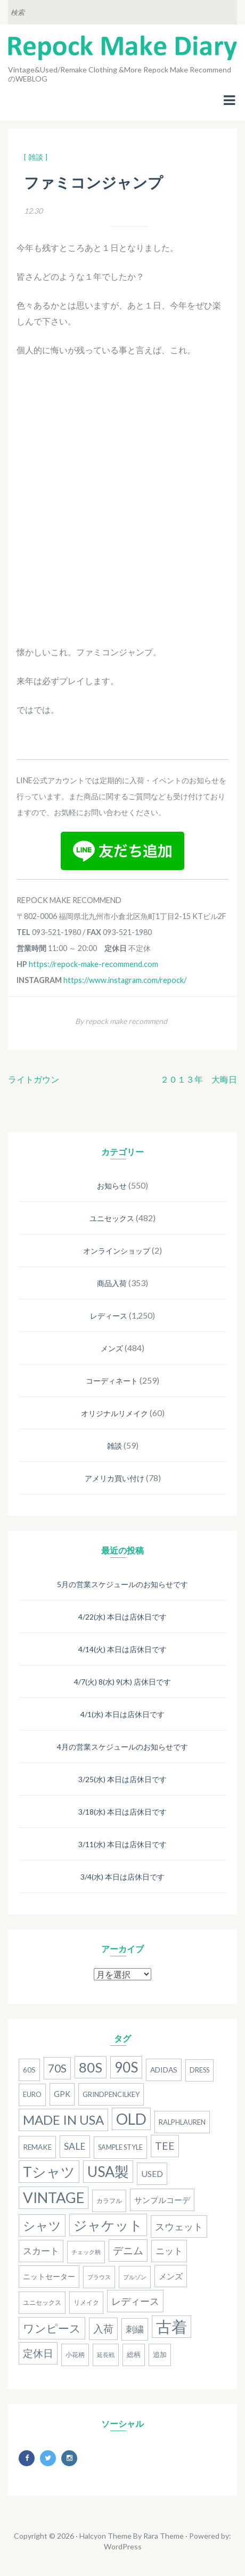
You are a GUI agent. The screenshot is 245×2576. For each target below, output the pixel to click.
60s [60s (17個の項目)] (29, 2070)
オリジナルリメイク (114, 1413)
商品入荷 (112, 1283)
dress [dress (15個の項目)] (199, 2070)
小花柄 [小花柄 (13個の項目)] (75, 2355)
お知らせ (112, 1185)
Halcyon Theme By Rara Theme (131, 2535)
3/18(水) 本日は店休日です (122, 1811)
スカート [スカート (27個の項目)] (41, 2251)
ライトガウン (33, 1079)
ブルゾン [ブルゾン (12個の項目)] (134, 2276)
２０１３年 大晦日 (198, 1079)
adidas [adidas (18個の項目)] (163, 2069)
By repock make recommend (121, 1021)
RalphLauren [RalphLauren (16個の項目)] (182, 2122)
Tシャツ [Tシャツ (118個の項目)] (49, 2171)
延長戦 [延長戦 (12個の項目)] (106, 2354)
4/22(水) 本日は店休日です (122, 1616)
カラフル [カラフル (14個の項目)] (109, 2201)
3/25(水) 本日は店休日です (122, 1779)
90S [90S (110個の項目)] (126, 2067)
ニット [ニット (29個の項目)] (169, 2250)
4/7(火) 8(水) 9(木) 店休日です (122, 1681)
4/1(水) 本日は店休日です (122, 1714)
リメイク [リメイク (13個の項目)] (86, 2302)
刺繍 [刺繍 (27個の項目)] (135, 2329)
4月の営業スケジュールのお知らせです (122, 1746)
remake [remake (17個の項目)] (37, 2147)
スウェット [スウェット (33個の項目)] (179, 2226)
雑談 (114, 1445)
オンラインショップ (116, 1250)
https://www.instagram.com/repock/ (124, 980)
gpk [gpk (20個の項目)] (62, 2094)
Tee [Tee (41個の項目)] (165, 2146)
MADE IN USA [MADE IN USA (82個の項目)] (63, 2119)
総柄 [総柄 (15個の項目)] (134, 2355)
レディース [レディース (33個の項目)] (135, 2301)
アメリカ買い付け (114, 1478)
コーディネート (112, 1380)
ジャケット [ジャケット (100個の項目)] (108, 2225)
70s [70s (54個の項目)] (57, 2068)
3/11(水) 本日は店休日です (122, 1844)
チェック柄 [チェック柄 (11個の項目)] (86, 2251)
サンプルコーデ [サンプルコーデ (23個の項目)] (162, 2200)
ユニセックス (111, 1218)
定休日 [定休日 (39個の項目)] (38, 2353)
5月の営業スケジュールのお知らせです (122, 1584)
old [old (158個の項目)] (131, 2119)
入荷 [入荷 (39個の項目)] (103, 2328)
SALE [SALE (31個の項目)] (75, 2146)
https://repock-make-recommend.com (93, 964)
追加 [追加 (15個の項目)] (160, 2355)
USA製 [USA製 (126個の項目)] (108, 2171)
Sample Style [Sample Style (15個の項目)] (120, 2147)
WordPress (123, 2546)
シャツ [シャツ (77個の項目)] (42, 2225)
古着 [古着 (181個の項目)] (171, 2326)
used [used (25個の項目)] (152, 2173)
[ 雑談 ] (35, 157)
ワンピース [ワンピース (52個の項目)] (52, 2328)
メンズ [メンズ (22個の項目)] (171, 2276)
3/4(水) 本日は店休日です (122, 1876)
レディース (108, 1315)
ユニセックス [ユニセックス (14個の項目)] (42, 2302)
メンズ (112, 1348)
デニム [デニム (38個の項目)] (128, 2250)
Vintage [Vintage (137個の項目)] (53, 2197)
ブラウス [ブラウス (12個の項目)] (99, 2276)
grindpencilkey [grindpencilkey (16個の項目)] (111, 2094)
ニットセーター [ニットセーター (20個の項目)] (49, 2276)
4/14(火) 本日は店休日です (122, 1649)
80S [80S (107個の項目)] (90, 2067)
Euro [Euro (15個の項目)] (32, 2095)
